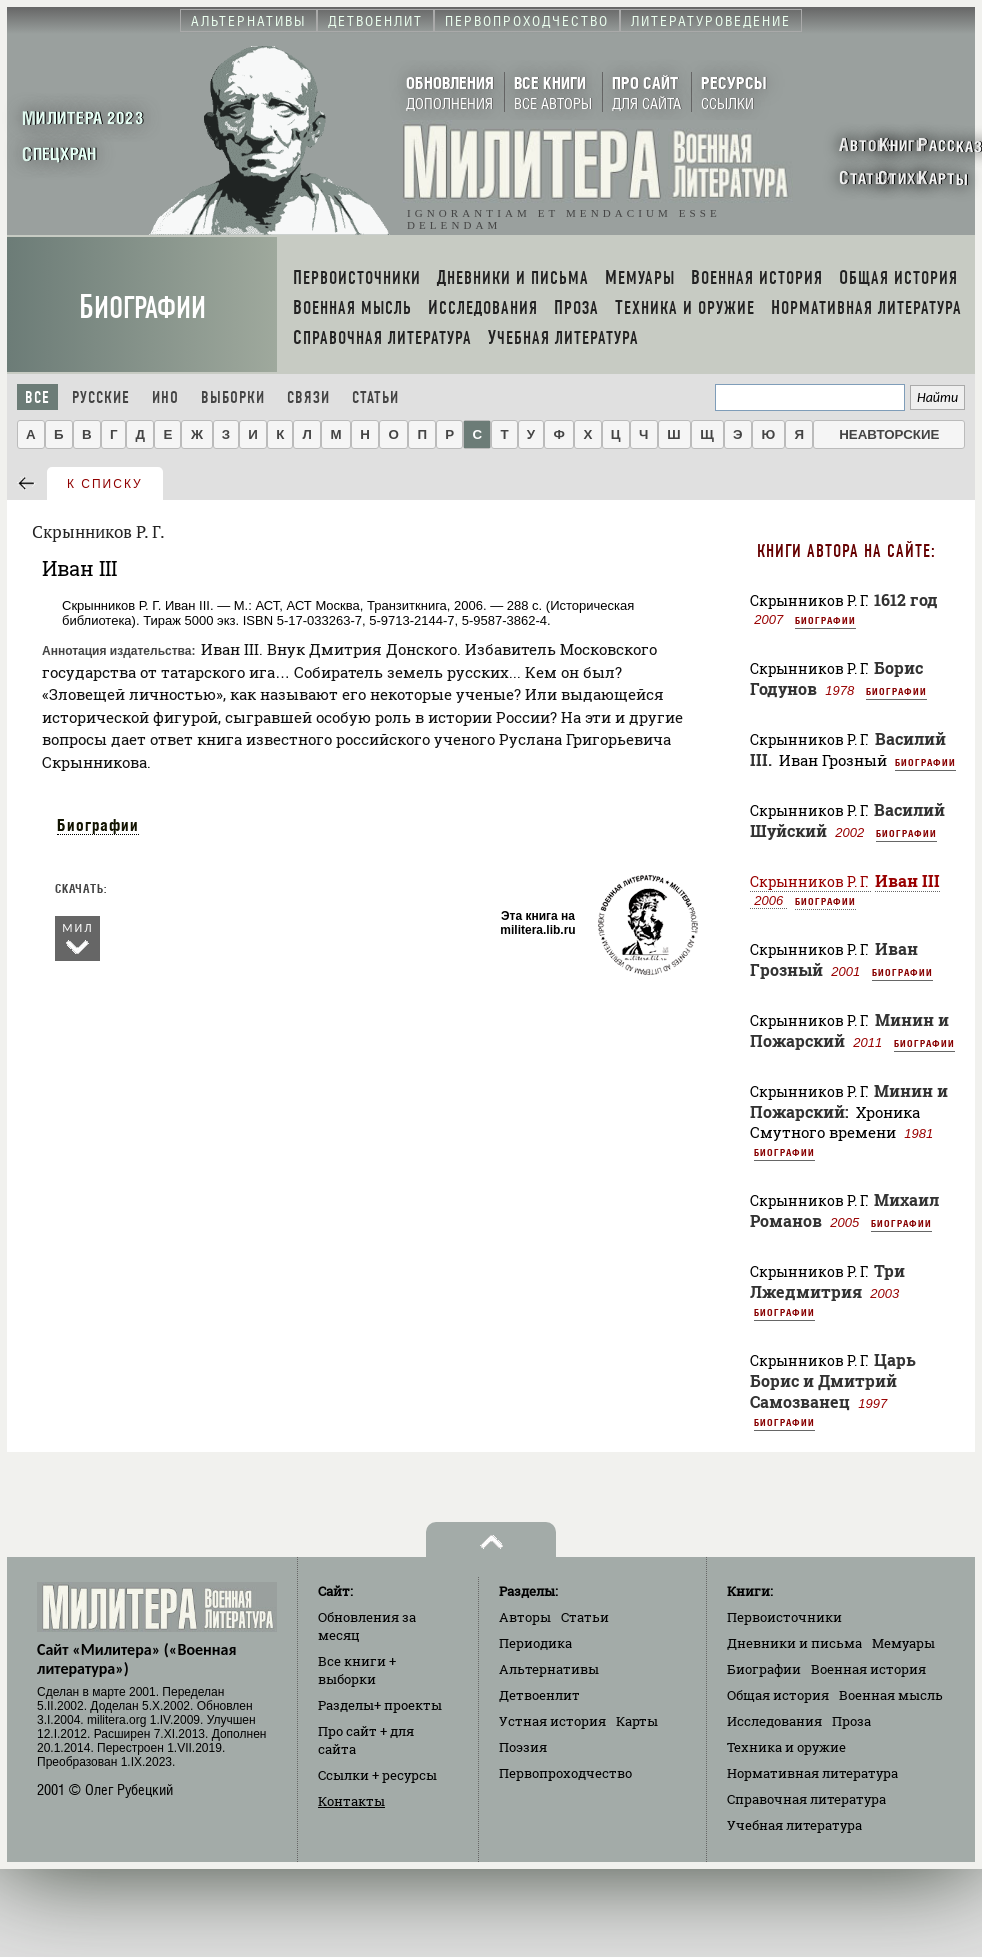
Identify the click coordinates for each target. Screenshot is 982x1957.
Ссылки (377, 1775)
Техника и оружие (786, 1747)
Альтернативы (549, 1669)
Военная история (868, 1669)
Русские (101, 397)
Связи (308, 397)
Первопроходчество (565, 1773)
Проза (851, 1721)
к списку (105, 484)
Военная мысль (891, 1695)
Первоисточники (784, 1617)
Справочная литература (806, 1799)
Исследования (774, 1721)
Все (37, 397)
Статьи (375, 397)
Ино (165, 397)
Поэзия (523, 1747)
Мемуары (903, 1643)
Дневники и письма (794, 1643)
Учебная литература (794, 1825)
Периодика (535, 1643)
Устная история (552, 1721)
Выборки (233, 397)
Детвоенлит (539, 1695)
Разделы (380, 1705)
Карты (637, 1721)
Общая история (778, 1695)
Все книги (357, 1670)
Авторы (525, 1617)
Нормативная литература (812, 1773)
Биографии (142, 307)
